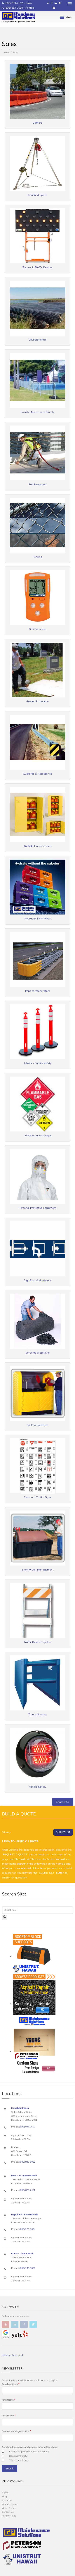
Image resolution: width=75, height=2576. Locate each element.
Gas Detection (37, 629)
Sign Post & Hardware (37, 1280)
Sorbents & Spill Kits (37, 1352)
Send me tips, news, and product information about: (30, 2447)
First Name (8, 2400)
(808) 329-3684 (27, 2229)
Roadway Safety (18, 2455)
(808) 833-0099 (14, 7)
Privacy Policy (9, 2515)
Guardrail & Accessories (37, 773)
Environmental (37, 339)
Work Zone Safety (19, 2460)
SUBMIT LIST (63, 1832)
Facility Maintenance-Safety (37, 412)
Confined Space (37, 195)
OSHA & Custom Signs (37, 1135)
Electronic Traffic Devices (37, 267)
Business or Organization (16, 2431)
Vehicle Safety (37, 1786)
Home (6, 52)
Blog (4, 2496)
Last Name (9, 2415)
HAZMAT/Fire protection (37, 846)
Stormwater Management (37, 1569)
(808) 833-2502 (14, 3)
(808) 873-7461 (27, 2190)
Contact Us (62, 1802)
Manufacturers (9, 2504)
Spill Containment (37, 1425)
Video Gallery (9, 2508)
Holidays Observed (12, 2355)
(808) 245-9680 (27, 2268)
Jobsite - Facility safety (37, 1063)
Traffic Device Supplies (37, 1642)
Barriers (37, 122)
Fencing (37, 556)
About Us (7, 2500)
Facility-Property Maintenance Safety (29, 2451)
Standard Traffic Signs (37, 1497)
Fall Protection (37, 484)
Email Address (11, 2384)
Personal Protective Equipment (37, 1207)
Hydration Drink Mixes (38, 918)
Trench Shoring (37, 1714)
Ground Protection (37, 701)
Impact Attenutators (37, 991)
